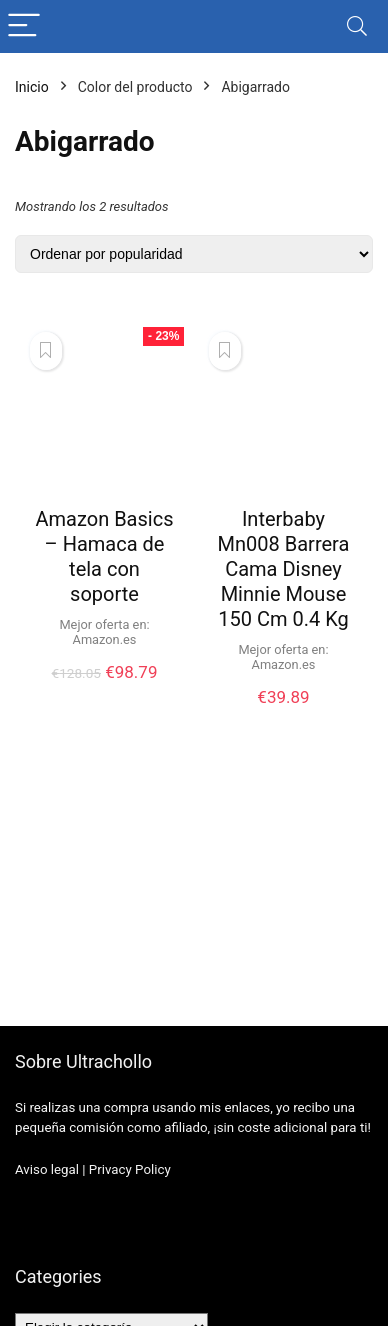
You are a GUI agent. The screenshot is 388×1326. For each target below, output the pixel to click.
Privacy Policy (130, 1169)
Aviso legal (47, 1169)
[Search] (357, 26)
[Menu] (24, 26)
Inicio (32, 87)
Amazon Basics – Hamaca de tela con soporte (105, 556)
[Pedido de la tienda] (194, 254)
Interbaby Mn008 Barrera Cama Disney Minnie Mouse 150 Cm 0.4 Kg (284, 569)
